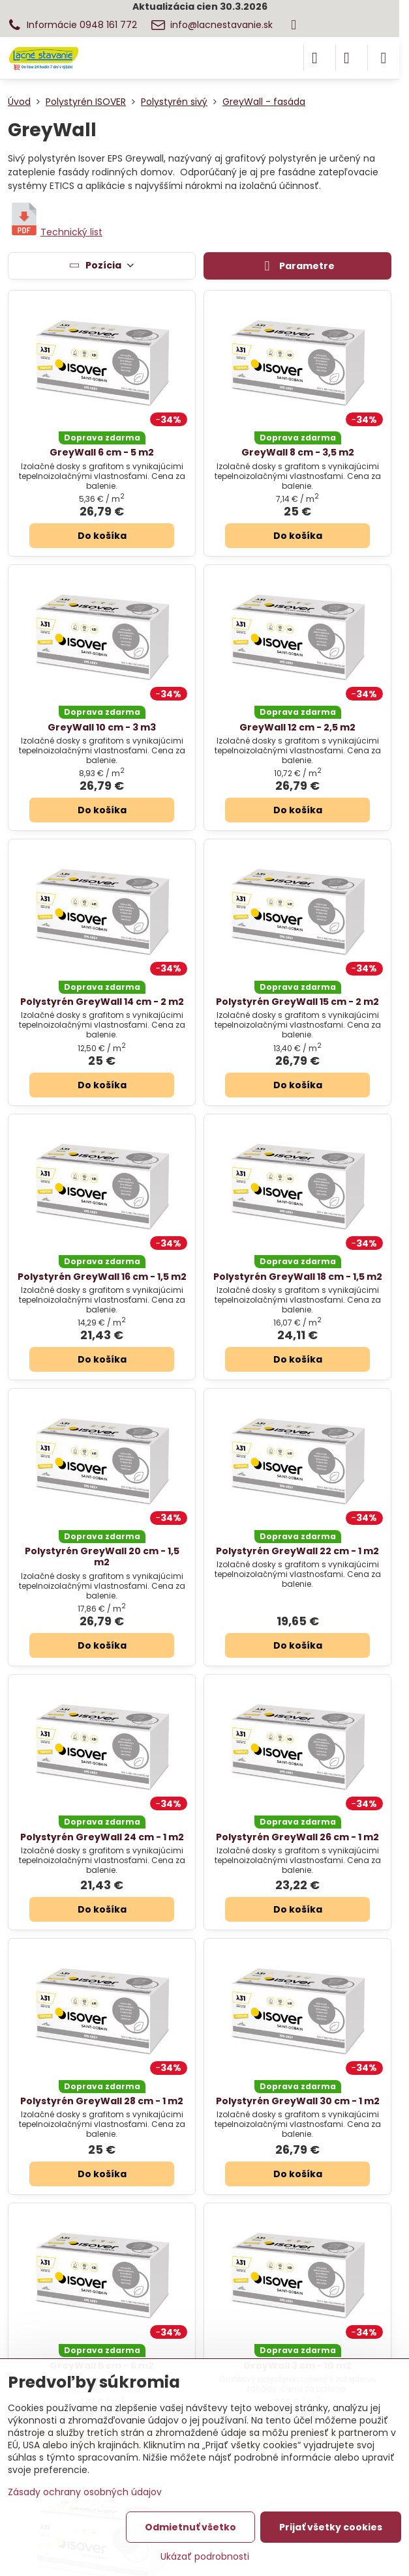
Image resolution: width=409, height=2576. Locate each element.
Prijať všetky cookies (330, 2527)
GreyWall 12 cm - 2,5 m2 (297, 727)
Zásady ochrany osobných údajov (85, 2491)
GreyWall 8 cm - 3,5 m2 (297, 452)
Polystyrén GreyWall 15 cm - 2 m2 (297, 1001)
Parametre (297, 266)
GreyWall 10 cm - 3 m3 (102, 727)
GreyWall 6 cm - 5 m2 (102, 452)
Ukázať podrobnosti (204, 2557)
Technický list (55, 232)
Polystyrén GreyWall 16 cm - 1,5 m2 (102, 1276)
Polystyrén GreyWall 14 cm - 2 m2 (102, 1001)
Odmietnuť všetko (190, 2527)
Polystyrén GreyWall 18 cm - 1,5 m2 (297, 1276)
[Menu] (383, 58)
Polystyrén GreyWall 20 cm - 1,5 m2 (102, 1556)
